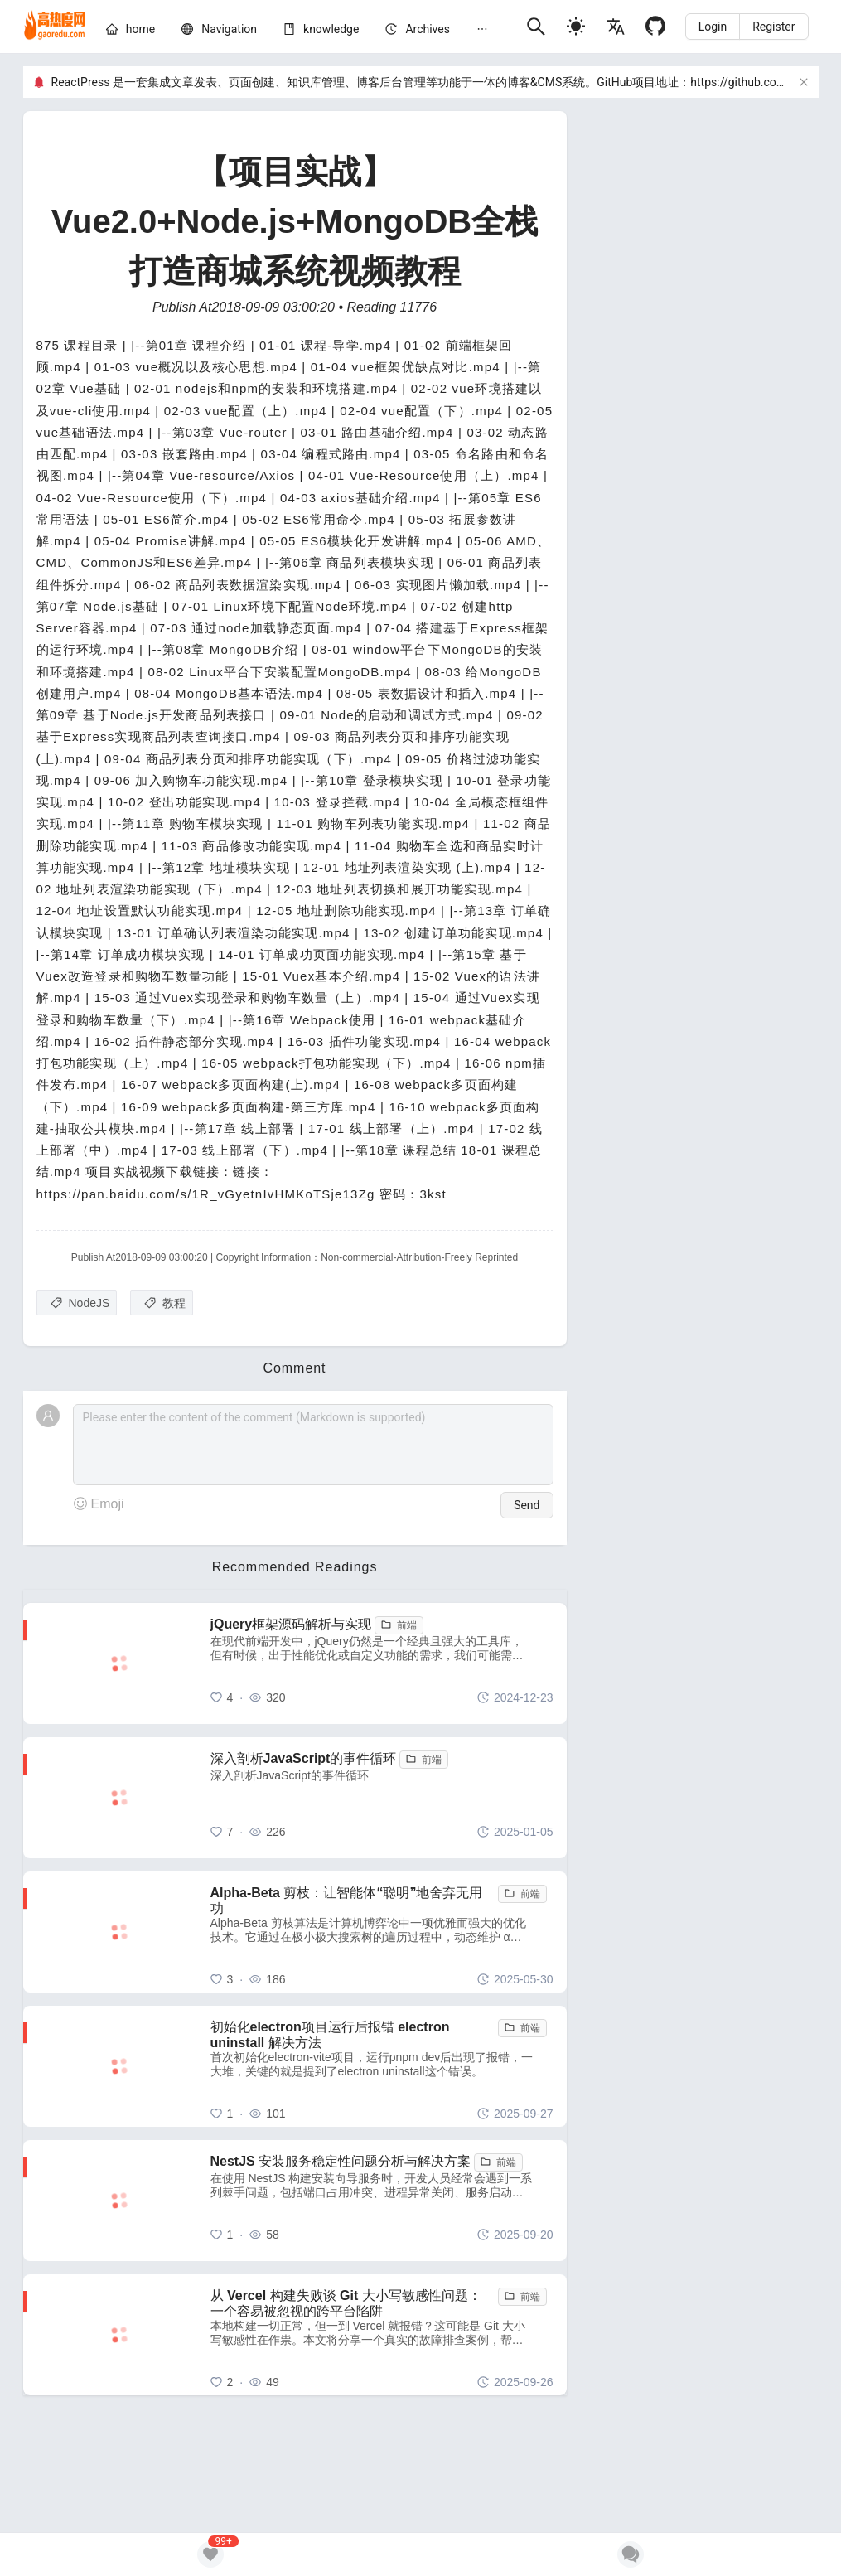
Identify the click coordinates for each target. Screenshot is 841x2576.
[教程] (162, 1303)
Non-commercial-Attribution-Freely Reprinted (419, 1257)
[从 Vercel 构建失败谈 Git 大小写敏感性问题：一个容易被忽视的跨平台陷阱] (381, 2335)
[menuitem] (130, 32)
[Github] (655, 26)
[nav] (229, 29)
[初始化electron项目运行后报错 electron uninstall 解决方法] (381, 2066)
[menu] (309, 31)
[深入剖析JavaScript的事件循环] (381, 1797)
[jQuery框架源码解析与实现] (381, 1663)
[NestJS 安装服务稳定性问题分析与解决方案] (381, 2200)
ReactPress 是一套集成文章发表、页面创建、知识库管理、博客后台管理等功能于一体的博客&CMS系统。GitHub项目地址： (371, 82)
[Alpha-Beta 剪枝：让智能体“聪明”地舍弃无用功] (381, 1932)
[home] (54, 26)
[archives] (427, 29)
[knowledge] (331, 29)
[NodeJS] (77, 1303)
